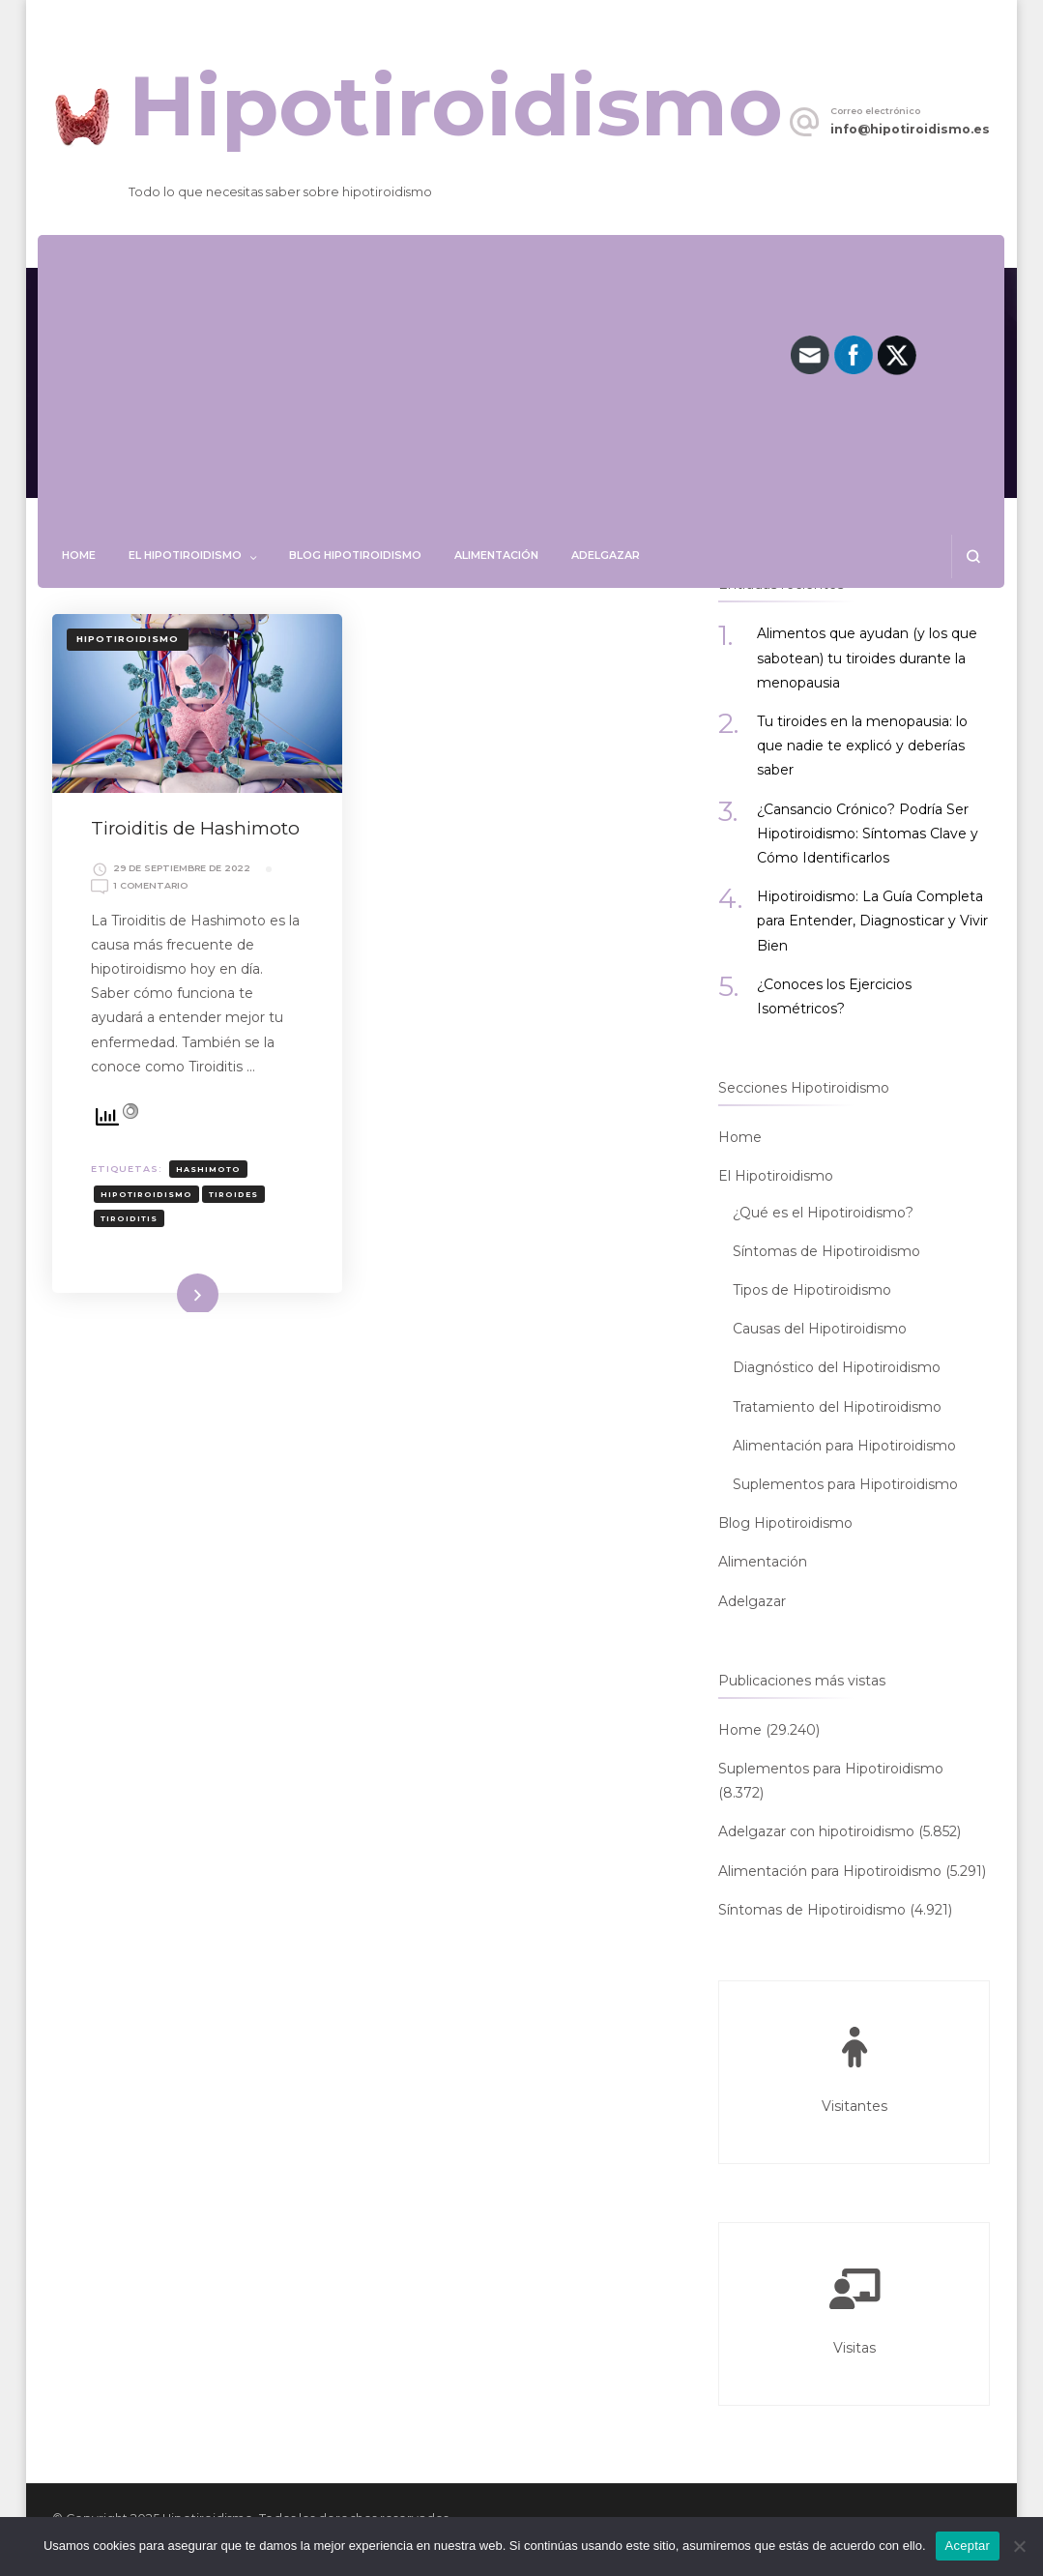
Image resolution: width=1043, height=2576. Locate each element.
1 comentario (150, 886)
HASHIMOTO (208, 1169)
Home (79, 555)
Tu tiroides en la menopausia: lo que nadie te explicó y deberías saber (862, 745)
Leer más (170, 1291)
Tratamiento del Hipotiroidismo (837, 1407)
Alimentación (496, 555)
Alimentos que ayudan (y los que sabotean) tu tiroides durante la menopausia (867, 657)
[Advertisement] (521, 389)
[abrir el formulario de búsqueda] (973, 556)
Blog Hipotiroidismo (355, 555)
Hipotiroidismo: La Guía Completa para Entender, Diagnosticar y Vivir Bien (872, 920)
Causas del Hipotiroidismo (820, 1328)
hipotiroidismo (146, 1194)
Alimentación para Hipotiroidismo (844, 1445)
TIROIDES (233, 1194)
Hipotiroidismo (456, 106)
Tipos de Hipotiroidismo (812, 1290)
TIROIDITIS (129, 1218)
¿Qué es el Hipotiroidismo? (823, 1212)
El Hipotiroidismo (185, 555)
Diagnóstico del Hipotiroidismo (837, 1367)
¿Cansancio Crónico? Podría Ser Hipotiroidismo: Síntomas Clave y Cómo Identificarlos (867, 833)
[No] (1019, 2546)
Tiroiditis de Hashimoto (195, 828)
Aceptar (968, 2545)
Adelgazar (605, 555)
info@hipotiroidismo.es (910, 129)
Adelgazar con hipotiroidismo (816, 1831)
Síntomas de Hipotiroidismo (826, 1251)
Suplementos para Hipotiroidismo (845, 1484)
